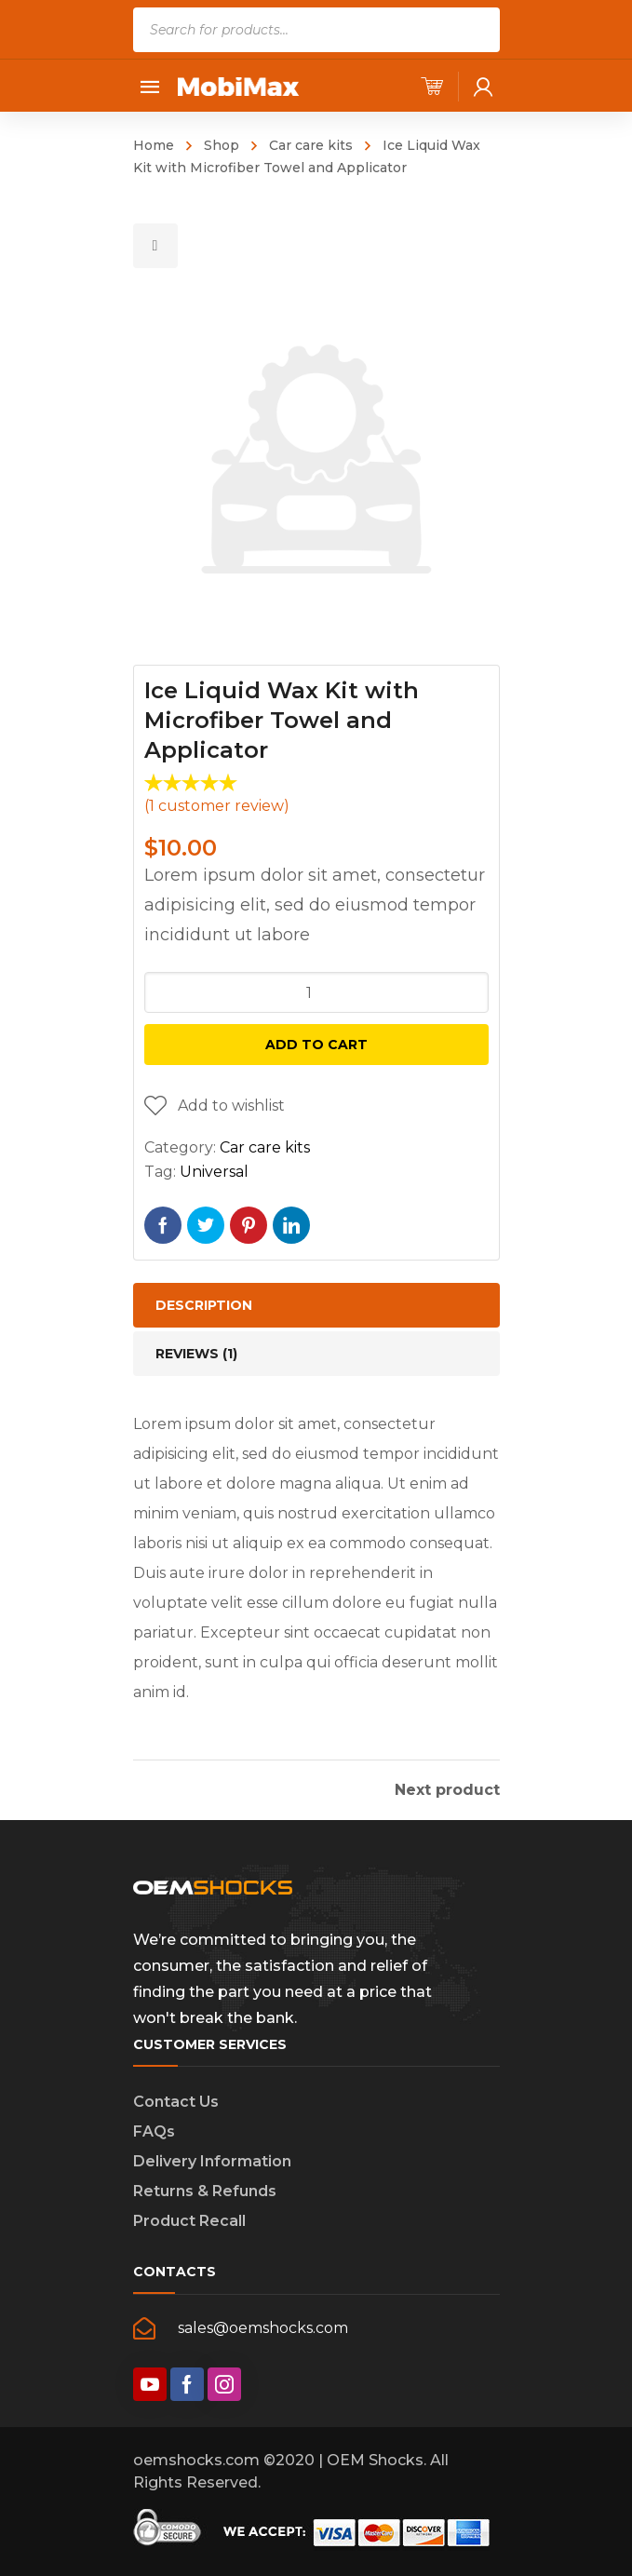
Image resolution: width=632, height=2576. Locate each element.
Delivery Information (212, 2161)
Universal (214, 1171)
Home (153, 145)
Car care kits (311, 145)
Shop (221, 145)
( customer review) (216, 806)
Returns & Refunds (204, 2191)
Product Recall (189, 2221)
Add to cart (316, 1044)
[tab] (316, 1305)
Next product (447, 1790)
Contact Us (176, 2102)
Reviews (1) (196, 1353)
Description (203, 1305)
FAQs (154, 2131)
